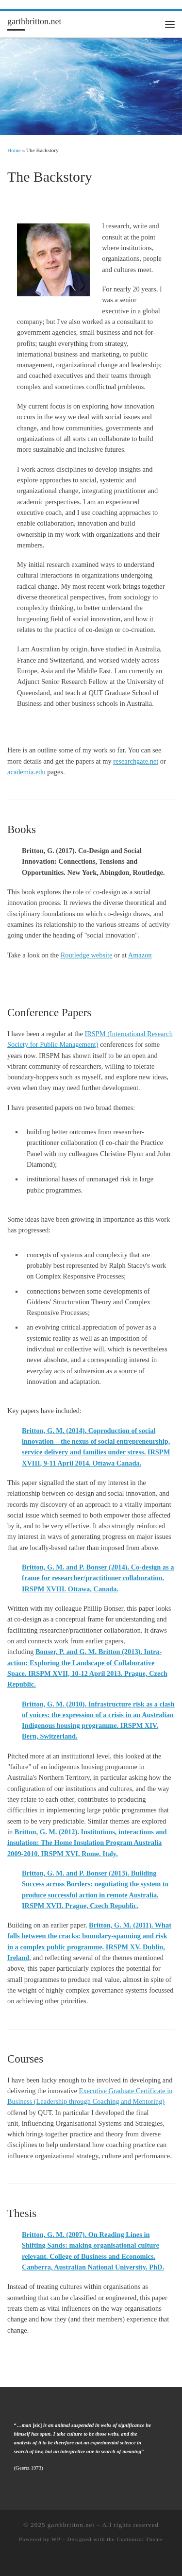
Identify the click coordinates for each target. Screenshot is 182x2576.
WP (55, 2539)
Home (14, 150)
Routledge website (87, 955)
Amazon (140, 955)
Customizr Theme (140, 2539)
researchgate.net (135, 761)
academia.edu (26, 772)
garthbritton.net (71, 2524)
